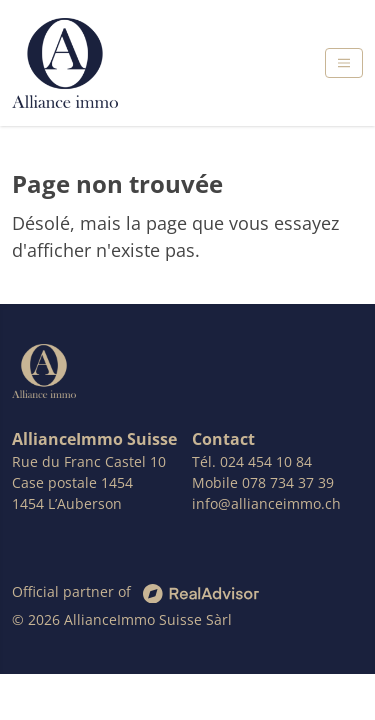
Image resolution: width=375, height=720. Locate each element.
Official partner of (135, 592)
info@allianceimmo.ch (266, 503)
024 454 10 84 (266, 461)
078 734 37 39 (288, 482)
